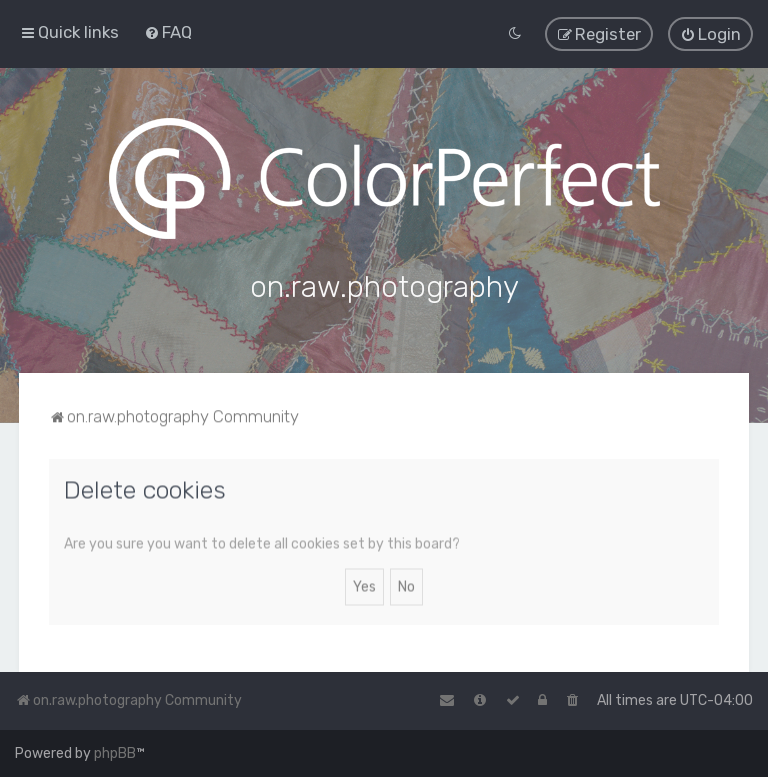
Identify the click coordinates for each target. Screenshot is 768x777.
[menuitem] (168, 32)
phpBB (115, 753)
